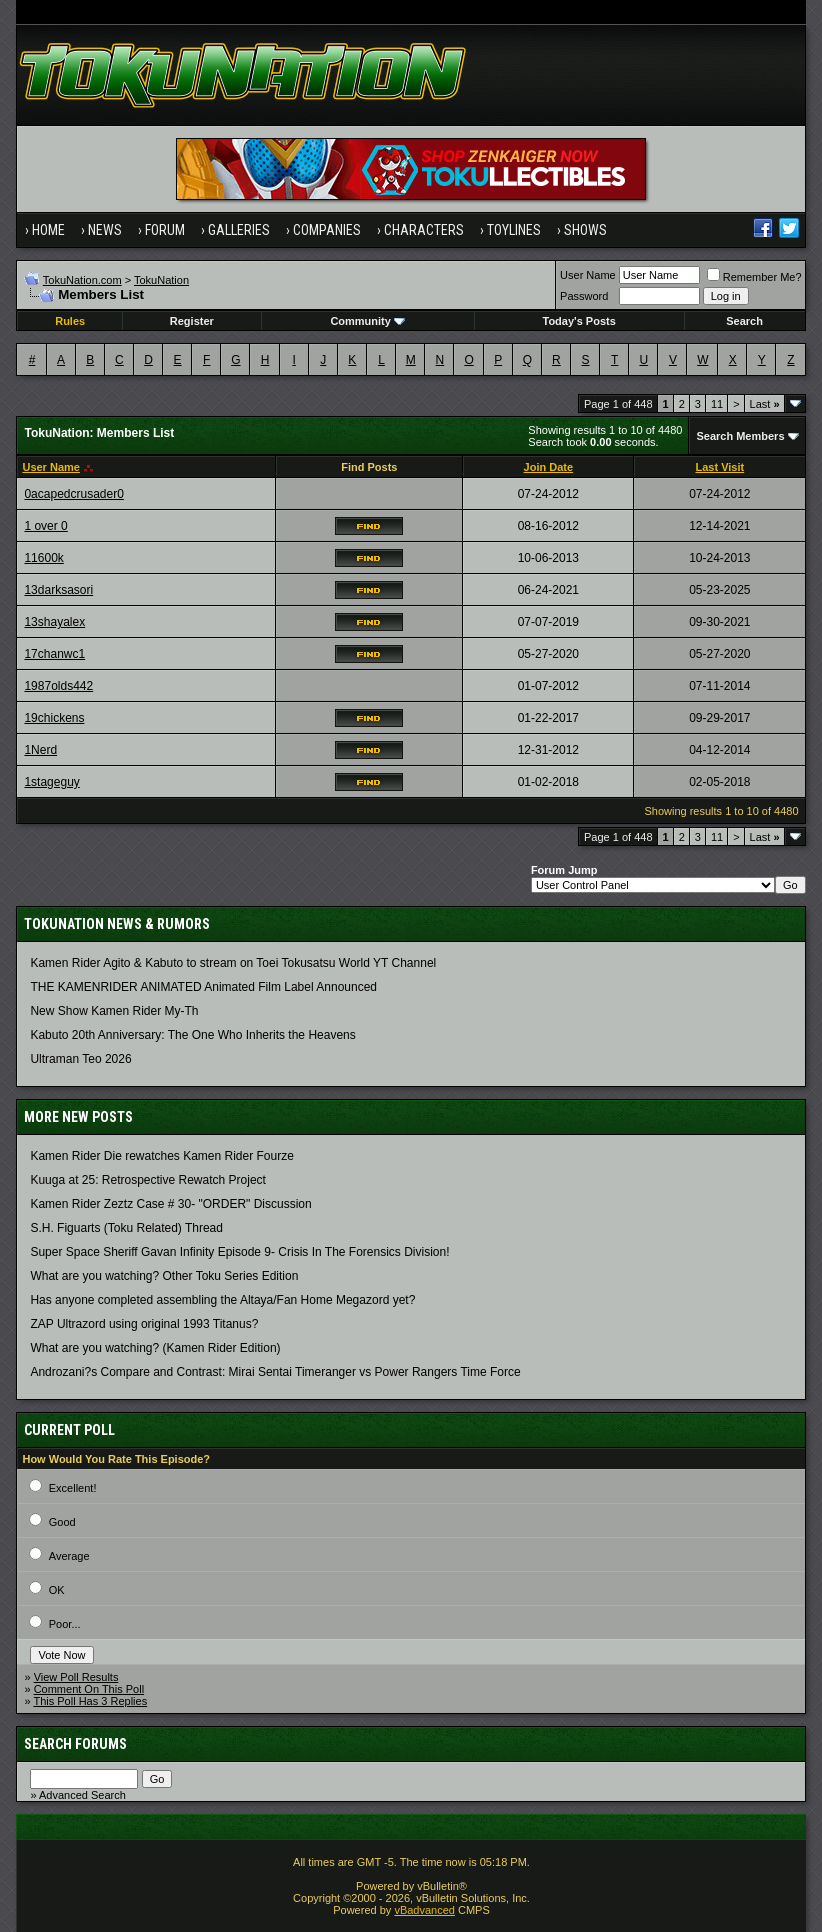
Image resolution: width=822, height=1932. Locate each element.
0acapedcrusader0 (73, 494)
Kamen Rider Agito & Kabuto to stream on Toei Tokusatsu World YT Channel (233, 963)
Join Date (549, 467)
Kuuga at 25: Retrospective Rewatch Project (147, 1180)
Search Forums (75, 1744)
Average (69, 1556)
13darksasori (58, 590)
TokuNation (161, 280)
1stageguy (51, 782)
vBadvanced (424, 1910)
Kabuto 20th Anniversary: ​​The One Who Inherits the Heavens (192, 1035)
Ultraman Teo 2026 (80, 1059)
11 (717, 404)
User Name (588, 275)
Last (765, 404)
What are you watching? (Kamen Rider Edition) (155, 1348)
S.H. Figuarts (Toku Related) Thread (126, 1228)
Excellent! (73, 1488)
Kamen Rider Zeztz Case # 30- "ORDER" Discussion (170, 1204)
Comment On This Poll (89, 1689)
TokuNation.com (82, 280)
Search (744, 321)
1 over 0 (45, 526)
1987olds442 (58, 686)
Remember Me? (754, 277)
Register (192, 321)
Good (62, 1522)
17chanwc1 (54, 654)
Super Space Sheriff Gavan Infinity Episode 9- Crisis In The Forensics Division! (239, 1252)
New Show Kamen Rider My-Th (114, 1011)
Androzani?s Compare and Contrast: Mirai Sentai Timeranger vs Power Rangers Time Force (275, 1372)
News (105, 230)
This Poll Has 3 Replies (90, 1701)
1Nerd (40, 750)
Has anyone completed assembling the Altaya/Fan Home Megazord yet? (222, 1300)
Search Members (740, 436)
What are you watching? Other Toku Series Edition (164, 1276)
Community (367, 321)
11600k (43, 558)
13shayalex (54, 622)
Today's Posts (578, 321)
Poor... (65, 1624)
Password (584, 296)
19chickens (54, 718)
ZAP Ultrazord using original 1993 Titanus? (144, 1324)
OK (57, 1590)
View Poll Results (76, 1677)
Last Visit (719, 467)
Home (48, 230)
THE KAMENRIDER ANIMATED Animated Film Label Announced (203, 987)
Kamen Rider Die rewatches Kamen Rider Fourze (161, 1156)
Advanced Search (82, 1795)
